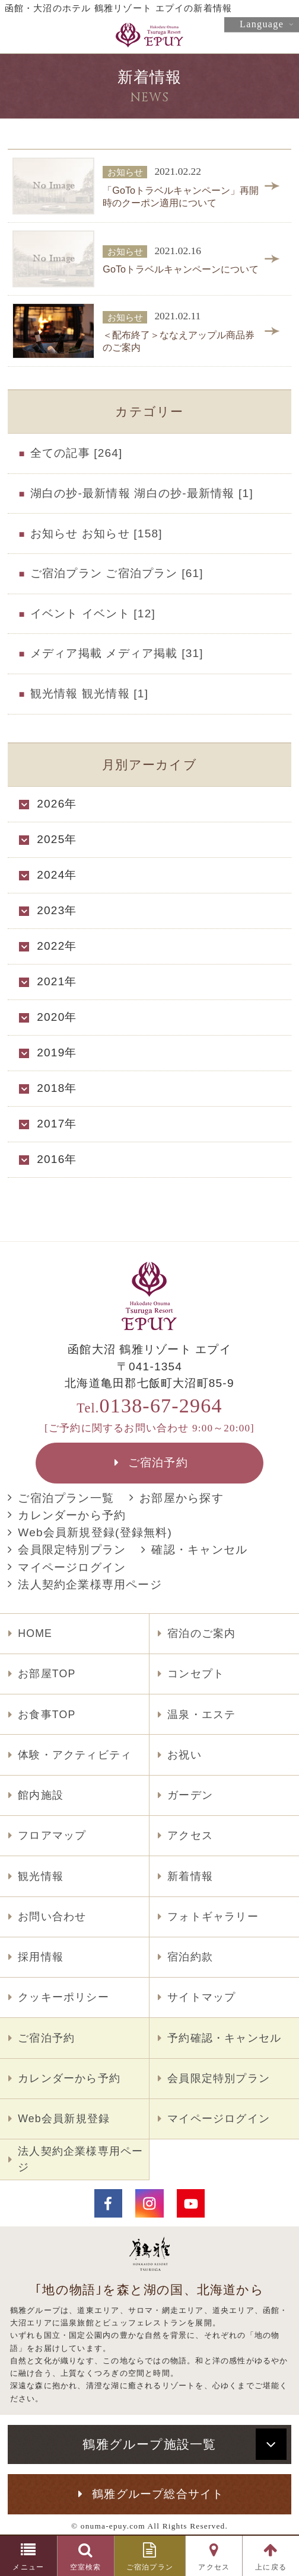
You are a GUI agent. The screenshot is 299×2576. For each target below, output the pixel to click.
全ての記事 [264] (76, 453)
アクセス (214, 2567)
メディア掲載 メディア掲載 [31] (116, 653)
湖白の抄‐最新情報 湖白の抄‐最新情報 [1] (141, 493)
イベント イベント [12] (92, 613)
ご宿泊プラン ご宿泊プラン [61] (116, 573)
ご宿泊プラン (149, 2567)
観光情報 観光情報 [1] (89, 693)
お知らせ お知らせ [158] (96, 533)
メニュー (28, 2567)
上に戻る (271, 2567)
